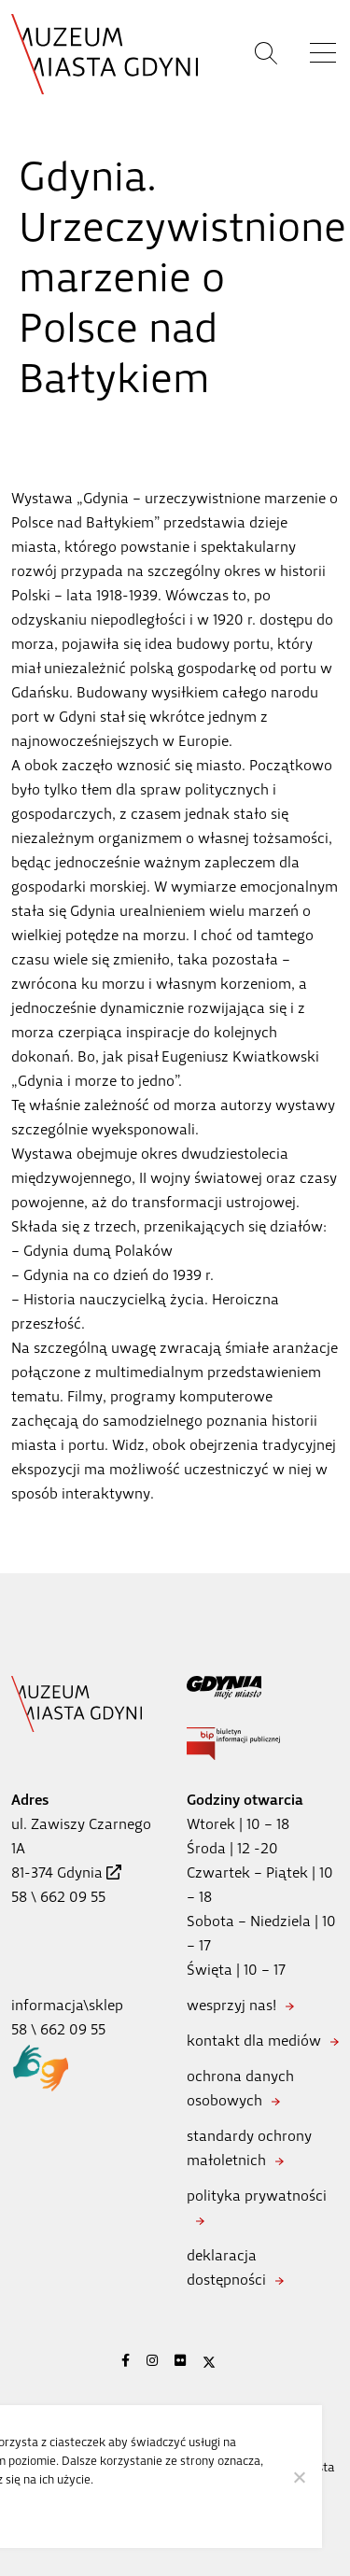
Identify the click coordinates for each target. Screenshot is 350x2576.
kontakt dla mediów (254, 2040)
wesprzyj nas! (231, 2005)
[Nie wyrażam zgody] (298, 2477)
